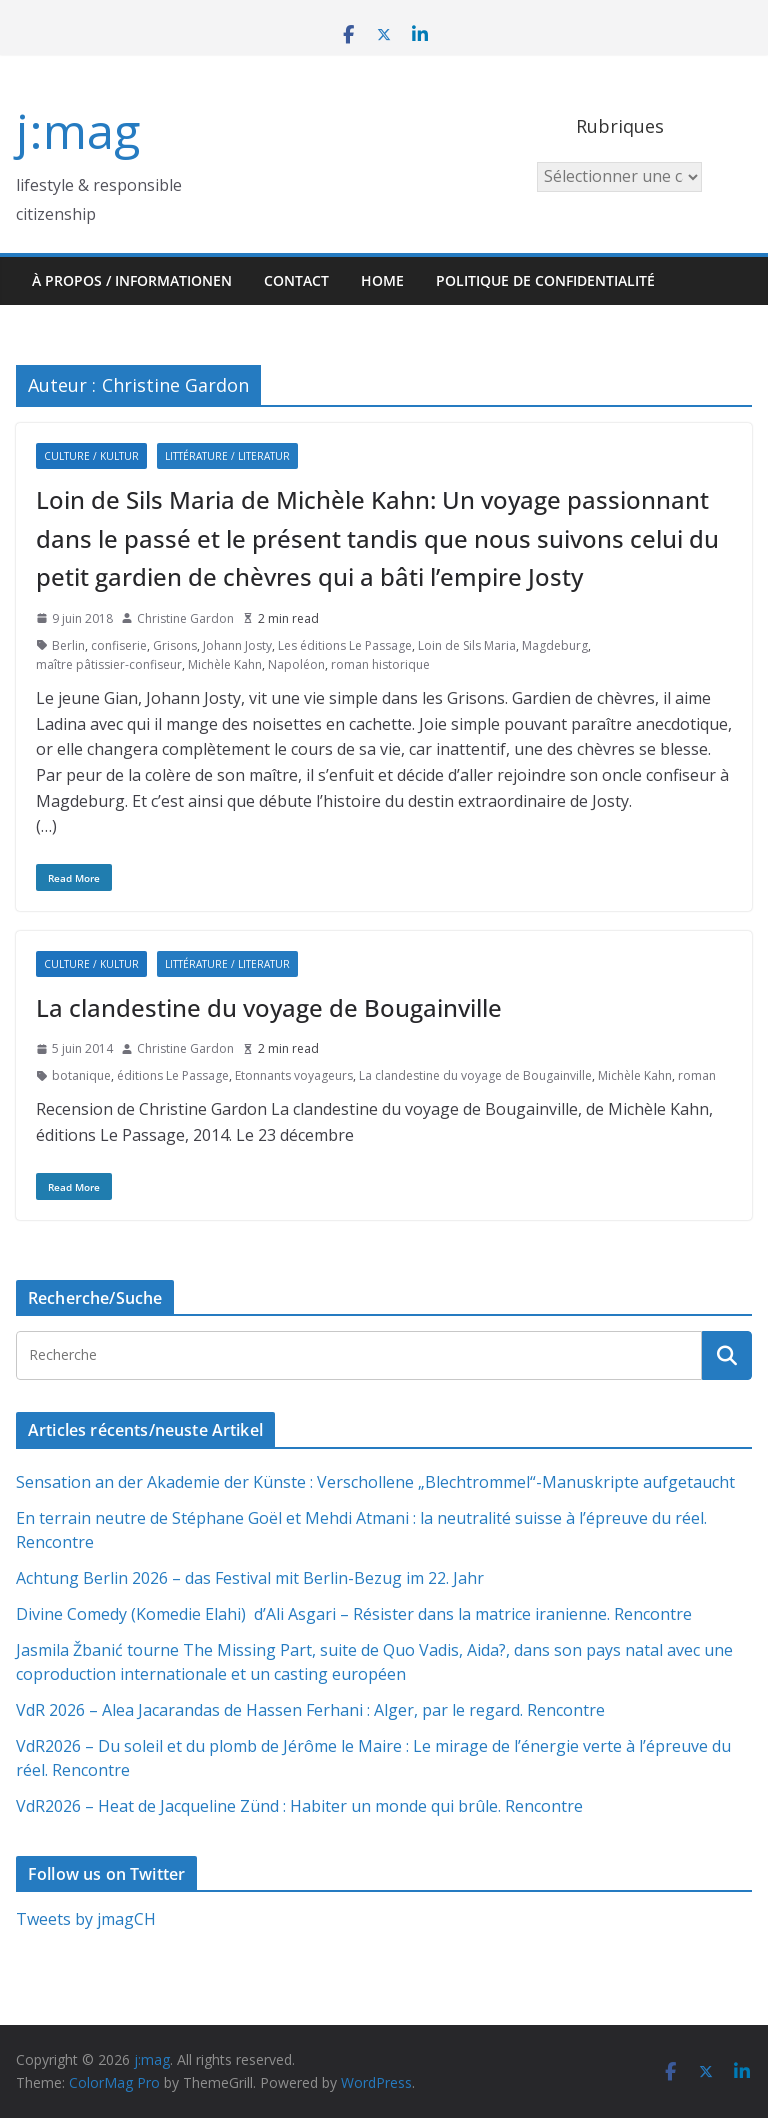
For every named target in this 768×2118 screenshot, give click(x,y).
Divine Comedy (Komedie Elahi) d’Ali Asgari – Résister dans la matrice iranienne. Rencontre (354, 1614)
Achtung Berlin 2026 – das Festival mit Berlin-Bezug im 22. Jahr (250, 1578)
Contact (296, 280)
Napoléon (296, 664)
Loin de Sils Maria (467, 645)
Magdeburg (555, 645)
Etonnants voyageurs (294, 1075)
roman (697, 1075)
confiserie (119, 645)
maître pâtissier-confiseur (109, 664)
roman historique (380, 664)
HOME (382, 280)
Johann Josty (237, 645)
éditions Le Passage (173, 1075)
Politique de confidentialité (545, 280)
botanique (81, 1075)
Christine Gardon (185, 618)
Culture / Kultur (91, 456)
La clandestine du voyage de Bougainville (269, 1007)
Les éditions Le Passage (345, 645)
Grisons (175, 645)
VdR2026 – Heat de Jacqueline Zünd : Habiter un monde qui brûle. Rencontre (299, 1806)
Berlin (68, 645)
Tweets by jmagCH (86, 1919)
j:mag (78, 130)
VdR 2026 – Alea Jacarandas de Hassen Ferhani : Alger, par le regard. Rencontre (310, 1710)
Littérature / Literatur (227, 456)
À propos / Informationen (132, 280)
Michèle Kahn (225, 664)
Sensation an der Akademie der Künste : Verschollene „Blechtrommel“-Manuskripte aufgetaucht (375, 1482)
